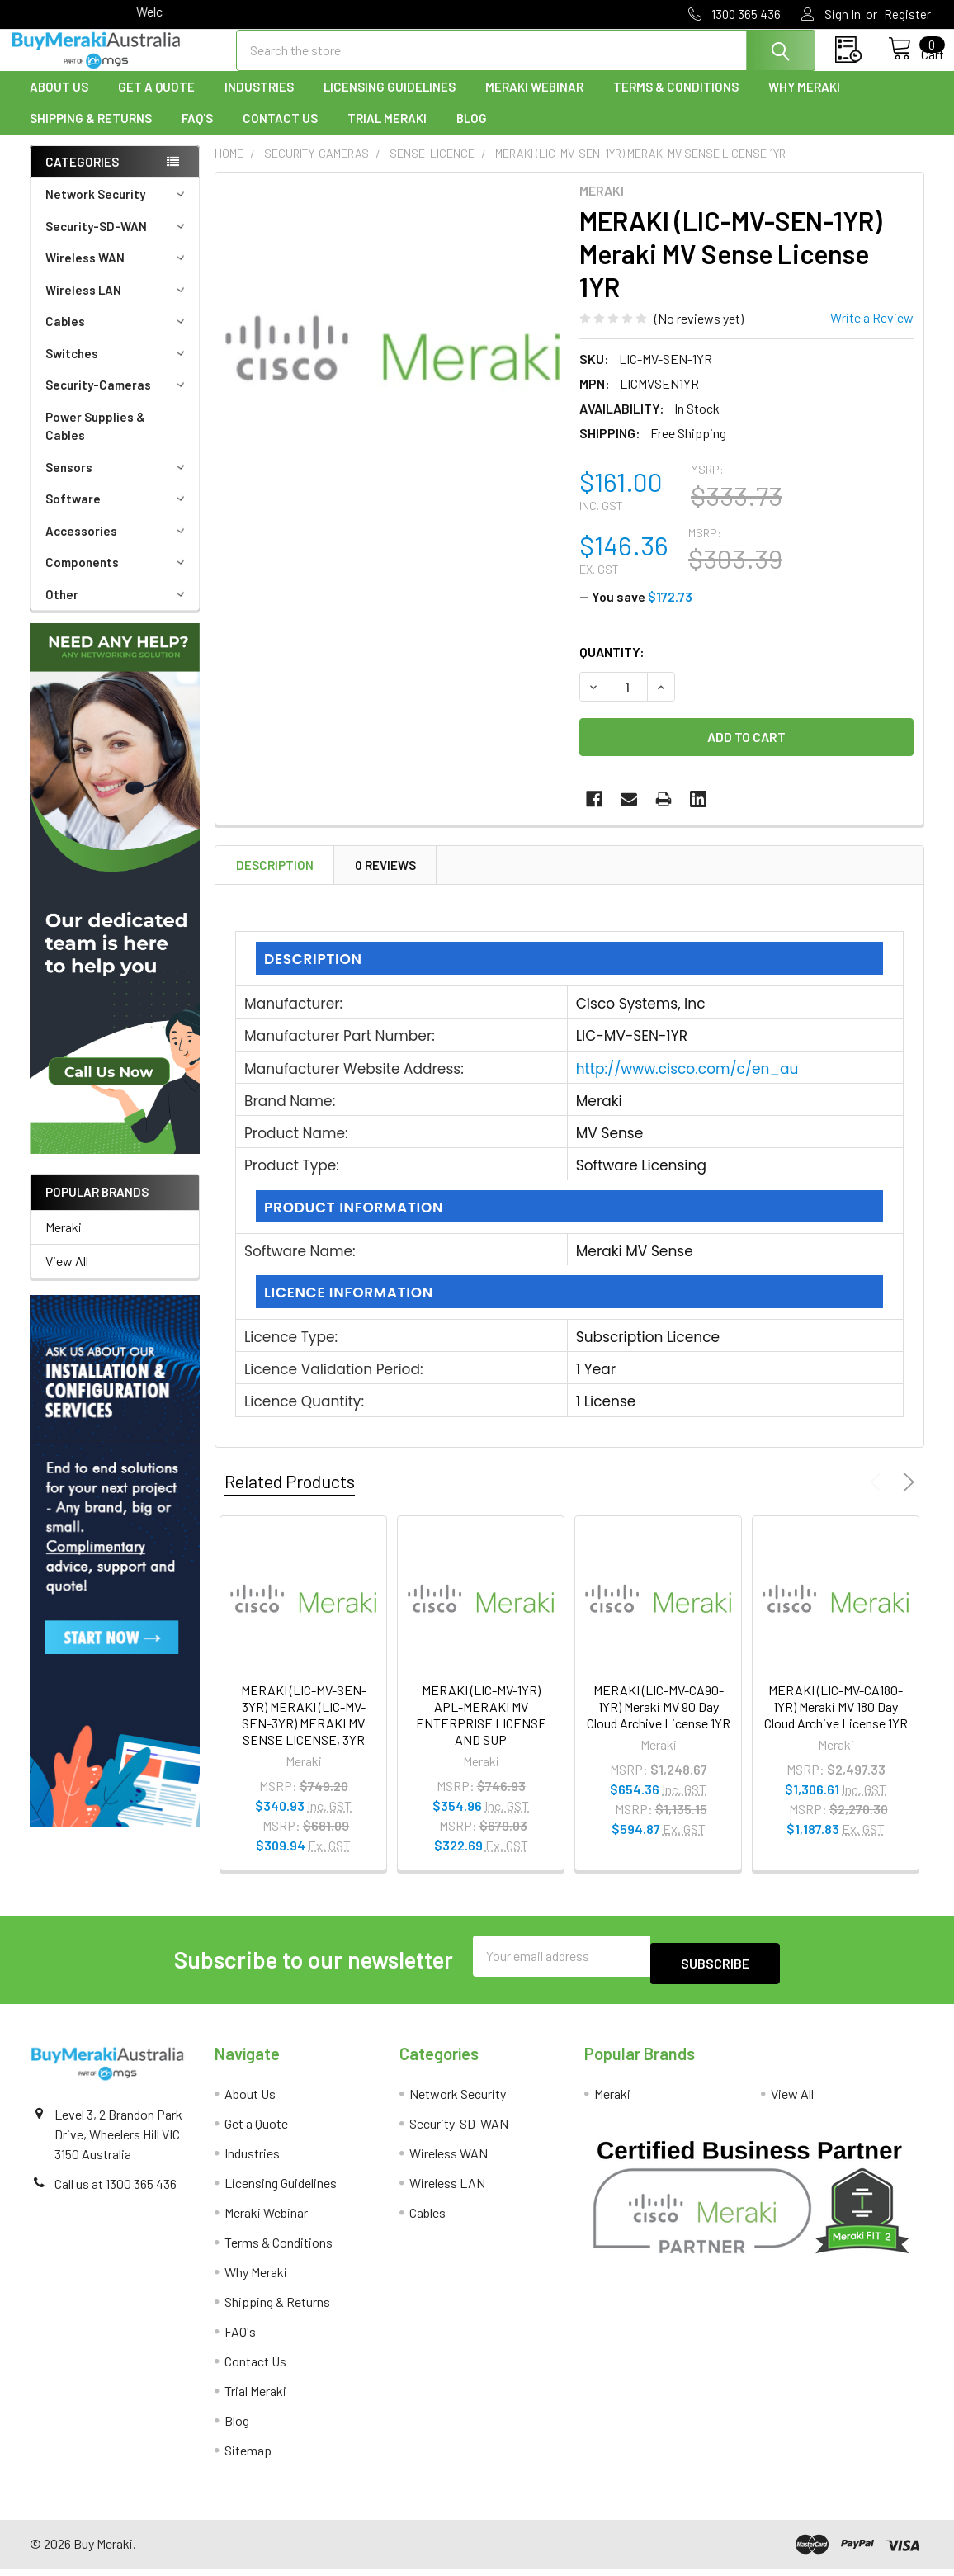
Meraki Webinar (534, 101)
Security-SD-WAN (117, 241)
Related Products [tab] (289, 1495)
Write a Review (872, 332)
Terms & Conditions (676, 101)
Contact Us (280, 132)
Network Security (117, 208)
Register (907, 14)
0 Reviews (385, 879)
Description (275, 879)
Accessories (117, 545)
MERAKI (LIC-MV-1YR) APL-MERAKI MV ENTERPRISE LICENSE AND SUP (481, 1729)
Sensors (117, 482)
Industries (259, 101)
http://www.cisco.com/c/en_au (687, 1084)
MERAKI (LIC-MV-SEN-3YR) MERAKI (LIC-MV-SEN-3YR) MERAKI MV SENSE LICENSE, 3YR (303, 1729)
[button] (115, 903)
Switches (117, 368)
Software (117, 513)
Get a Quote (156, 101)
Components (117, 577)
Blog (471, 132)
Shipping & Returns (91, 132)
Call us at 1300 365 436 (115, 2191)
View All (66, 1275)
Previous (878, 1496)
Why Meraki (804, 101)
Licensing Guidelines (390, 101)
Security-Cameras (117, 399)
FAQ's (197, 132)
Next (905, 1496)
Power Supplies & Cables (95, 441)
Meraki (63, 1242)
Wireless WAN (117, 272)
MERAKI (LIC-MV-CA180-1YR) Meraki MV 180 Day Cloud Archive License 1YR (836, 1721)
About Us (59, 101)
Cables (117, 335)
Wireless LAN (117, 304)
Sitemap (248, 2457)
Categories (82, 176)
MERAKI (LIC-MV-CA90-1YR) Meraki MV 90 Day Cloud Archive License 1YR (658, 1721)
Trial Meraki (387, 132)
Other (117, 609)
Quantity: (612, 666)
